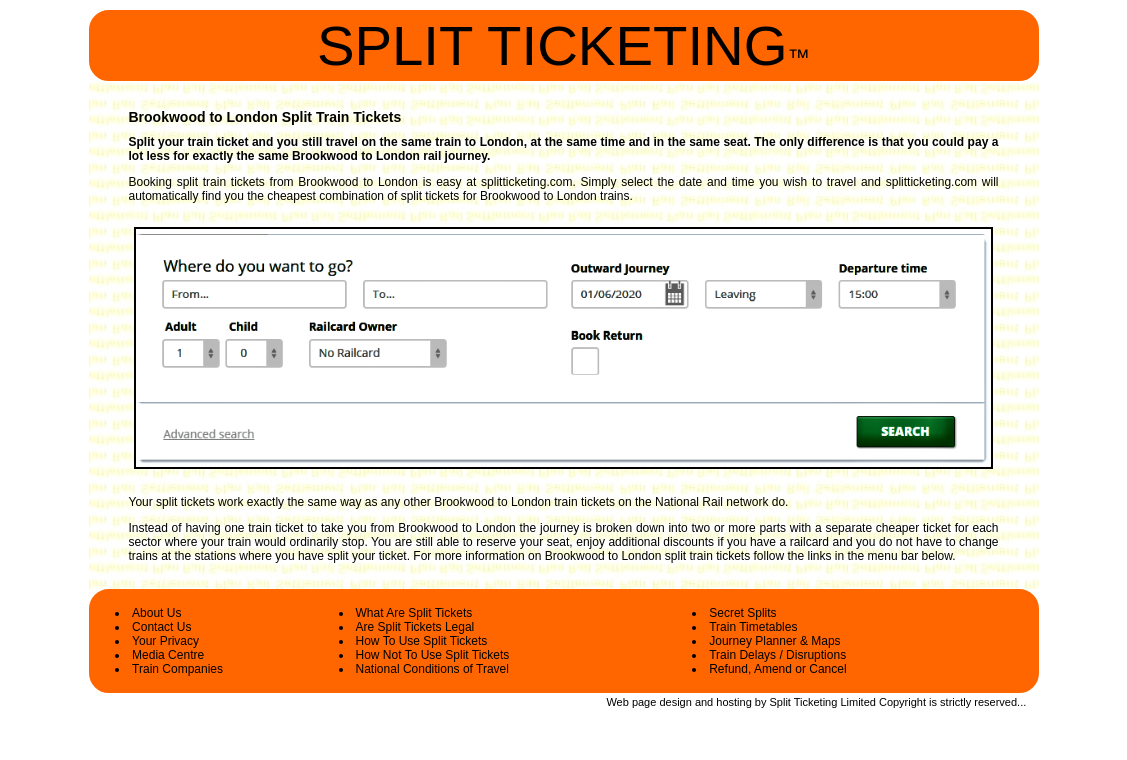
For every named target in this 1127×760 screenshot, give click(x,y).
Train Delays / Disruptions (777, 655)
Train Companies (177, 669)
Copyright (902, 702)
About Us (156, 613)
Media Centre (168, 655)
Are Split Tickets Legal (415, 627)
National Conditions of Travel (432, 669)
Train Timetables (753, 627)
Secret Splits (742, 613)
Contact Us (161, 627)
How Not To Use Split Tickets (433, 655)
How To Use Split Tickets (422, 641)
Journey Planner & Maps (774, 641)
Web (617, 702)
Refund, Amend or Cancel (777, 669)
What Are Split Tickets (414, 613)
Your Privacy (165, 641)
